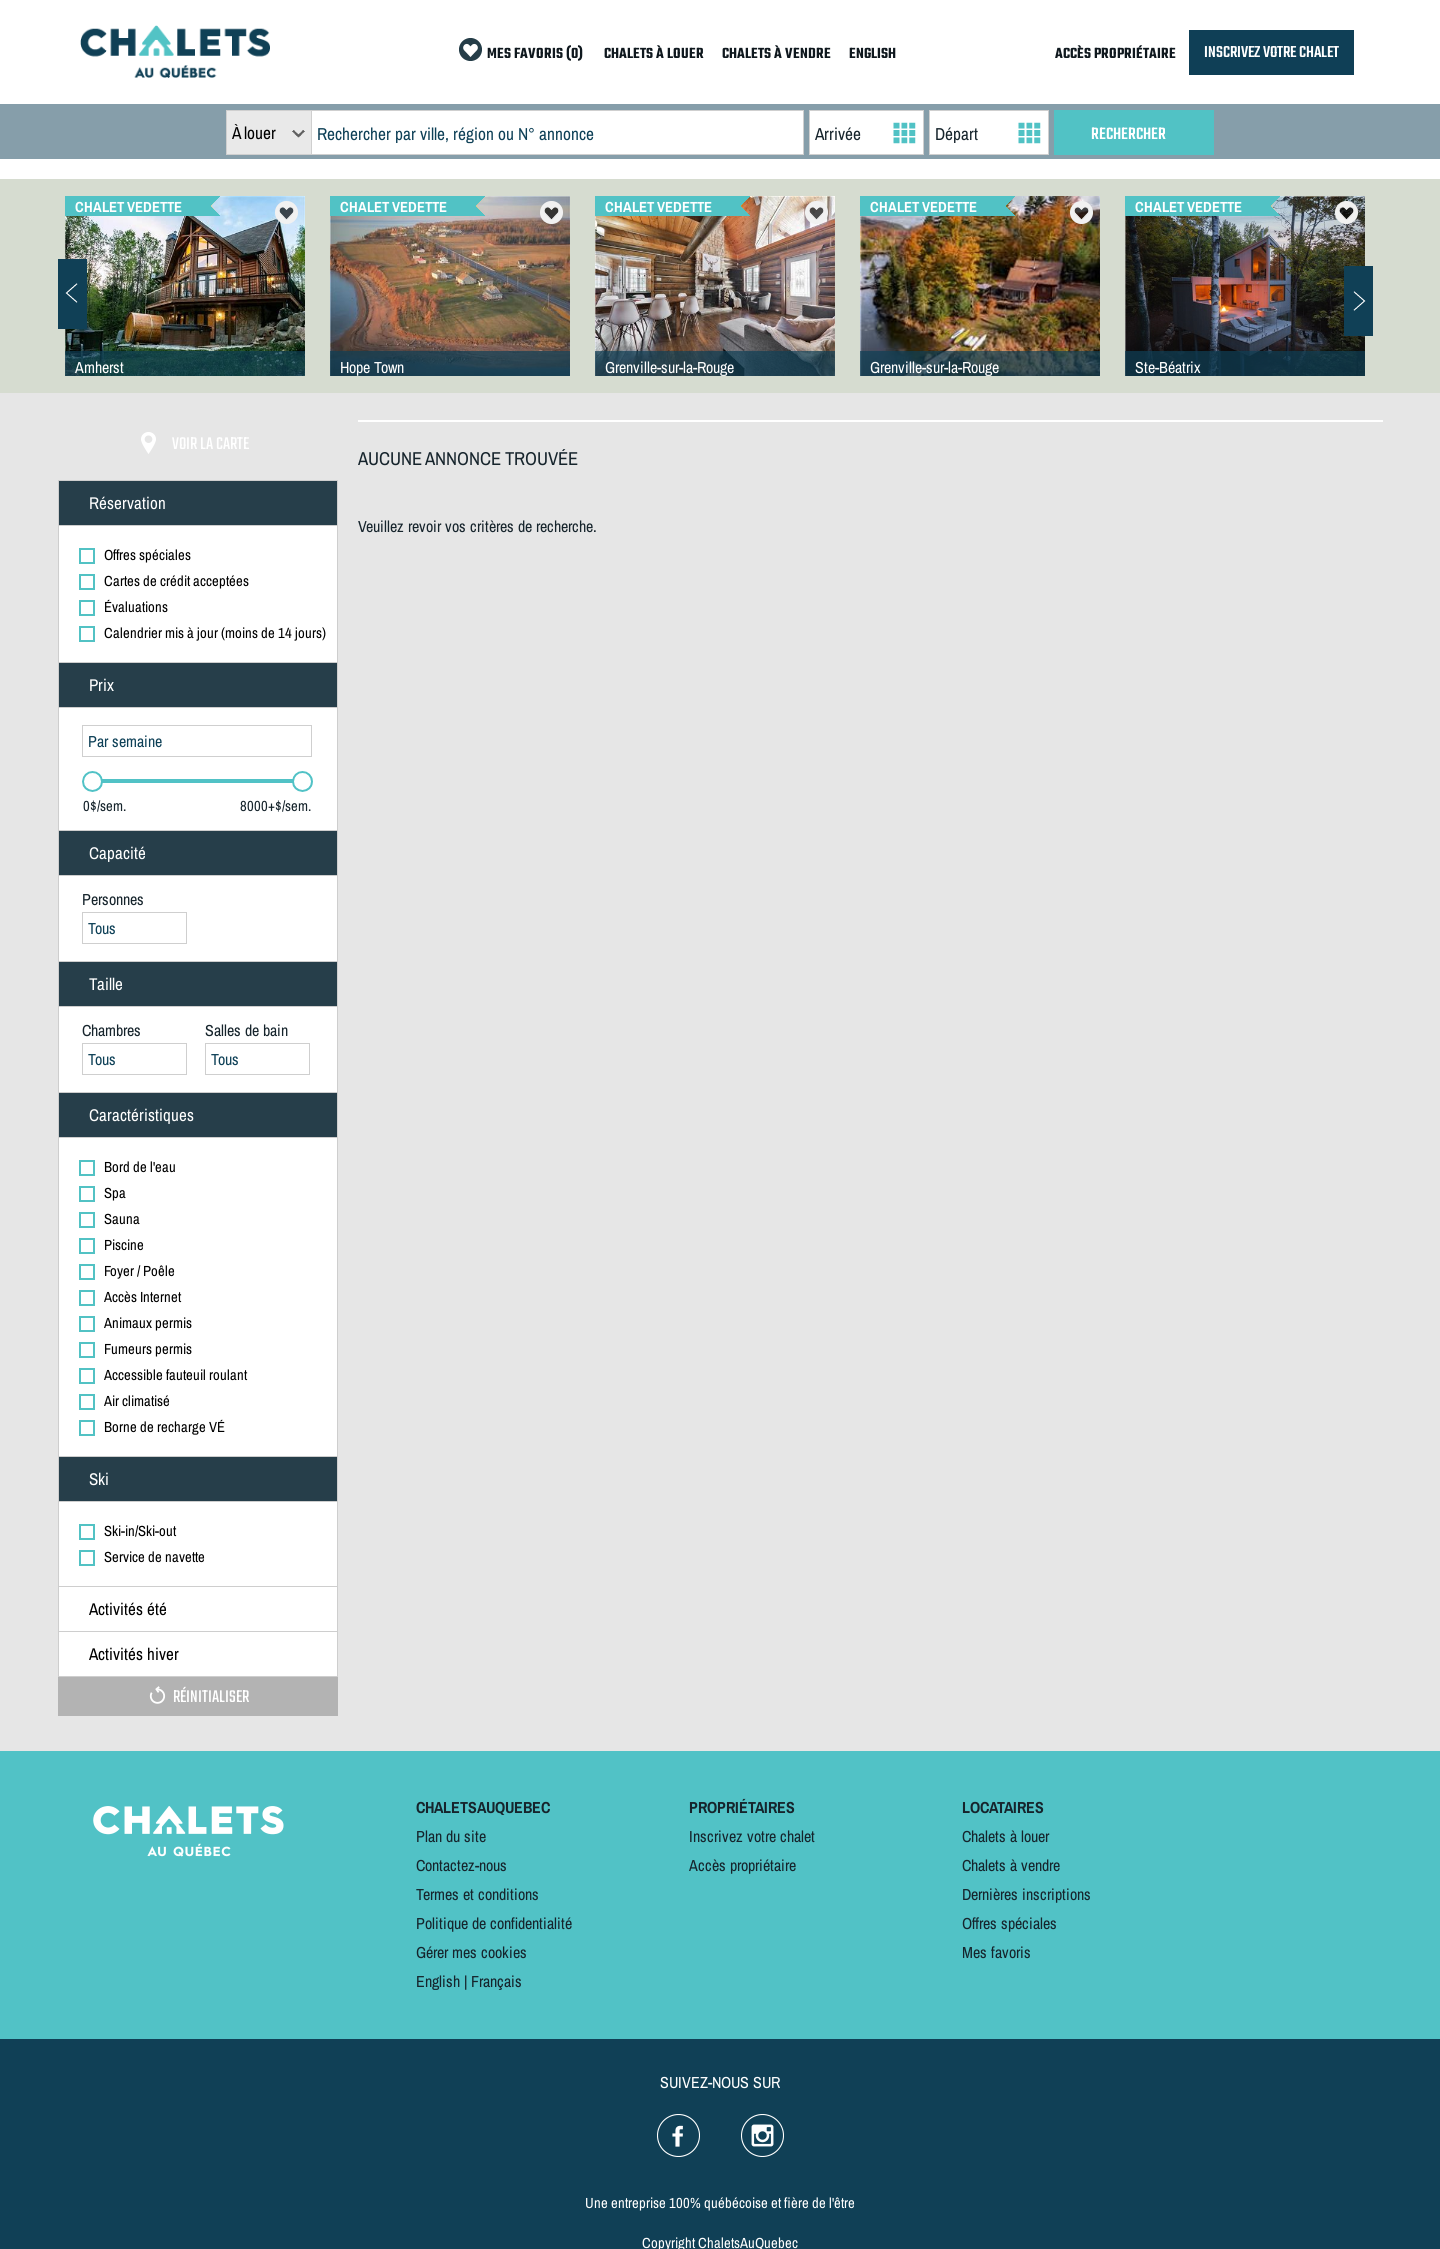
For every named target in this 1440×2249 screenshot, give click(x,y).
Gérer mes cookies (471, 1952)
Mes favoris (996, 1952)
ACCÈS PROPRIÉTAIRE (1115, 54)
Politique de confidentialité (494, 1923)
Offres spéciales (1009, 1923)
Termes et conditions (477, 1894)
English (438, 1981)
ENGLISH (872, 54)
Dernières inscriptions (1026, 1894)
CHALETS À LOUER (654, 54)
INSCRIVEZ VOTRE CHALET (1271, 52)
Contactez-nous (461, 1865)
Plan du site (451, 1836)
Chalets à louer (1005, 1836)
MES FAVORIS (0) (535, 54)
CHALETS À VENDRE (776, 54)
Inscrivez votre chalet (752, 1836)
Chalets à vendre (1011, 1865)
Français (496, 1981)
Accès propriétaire (742, 1865)
